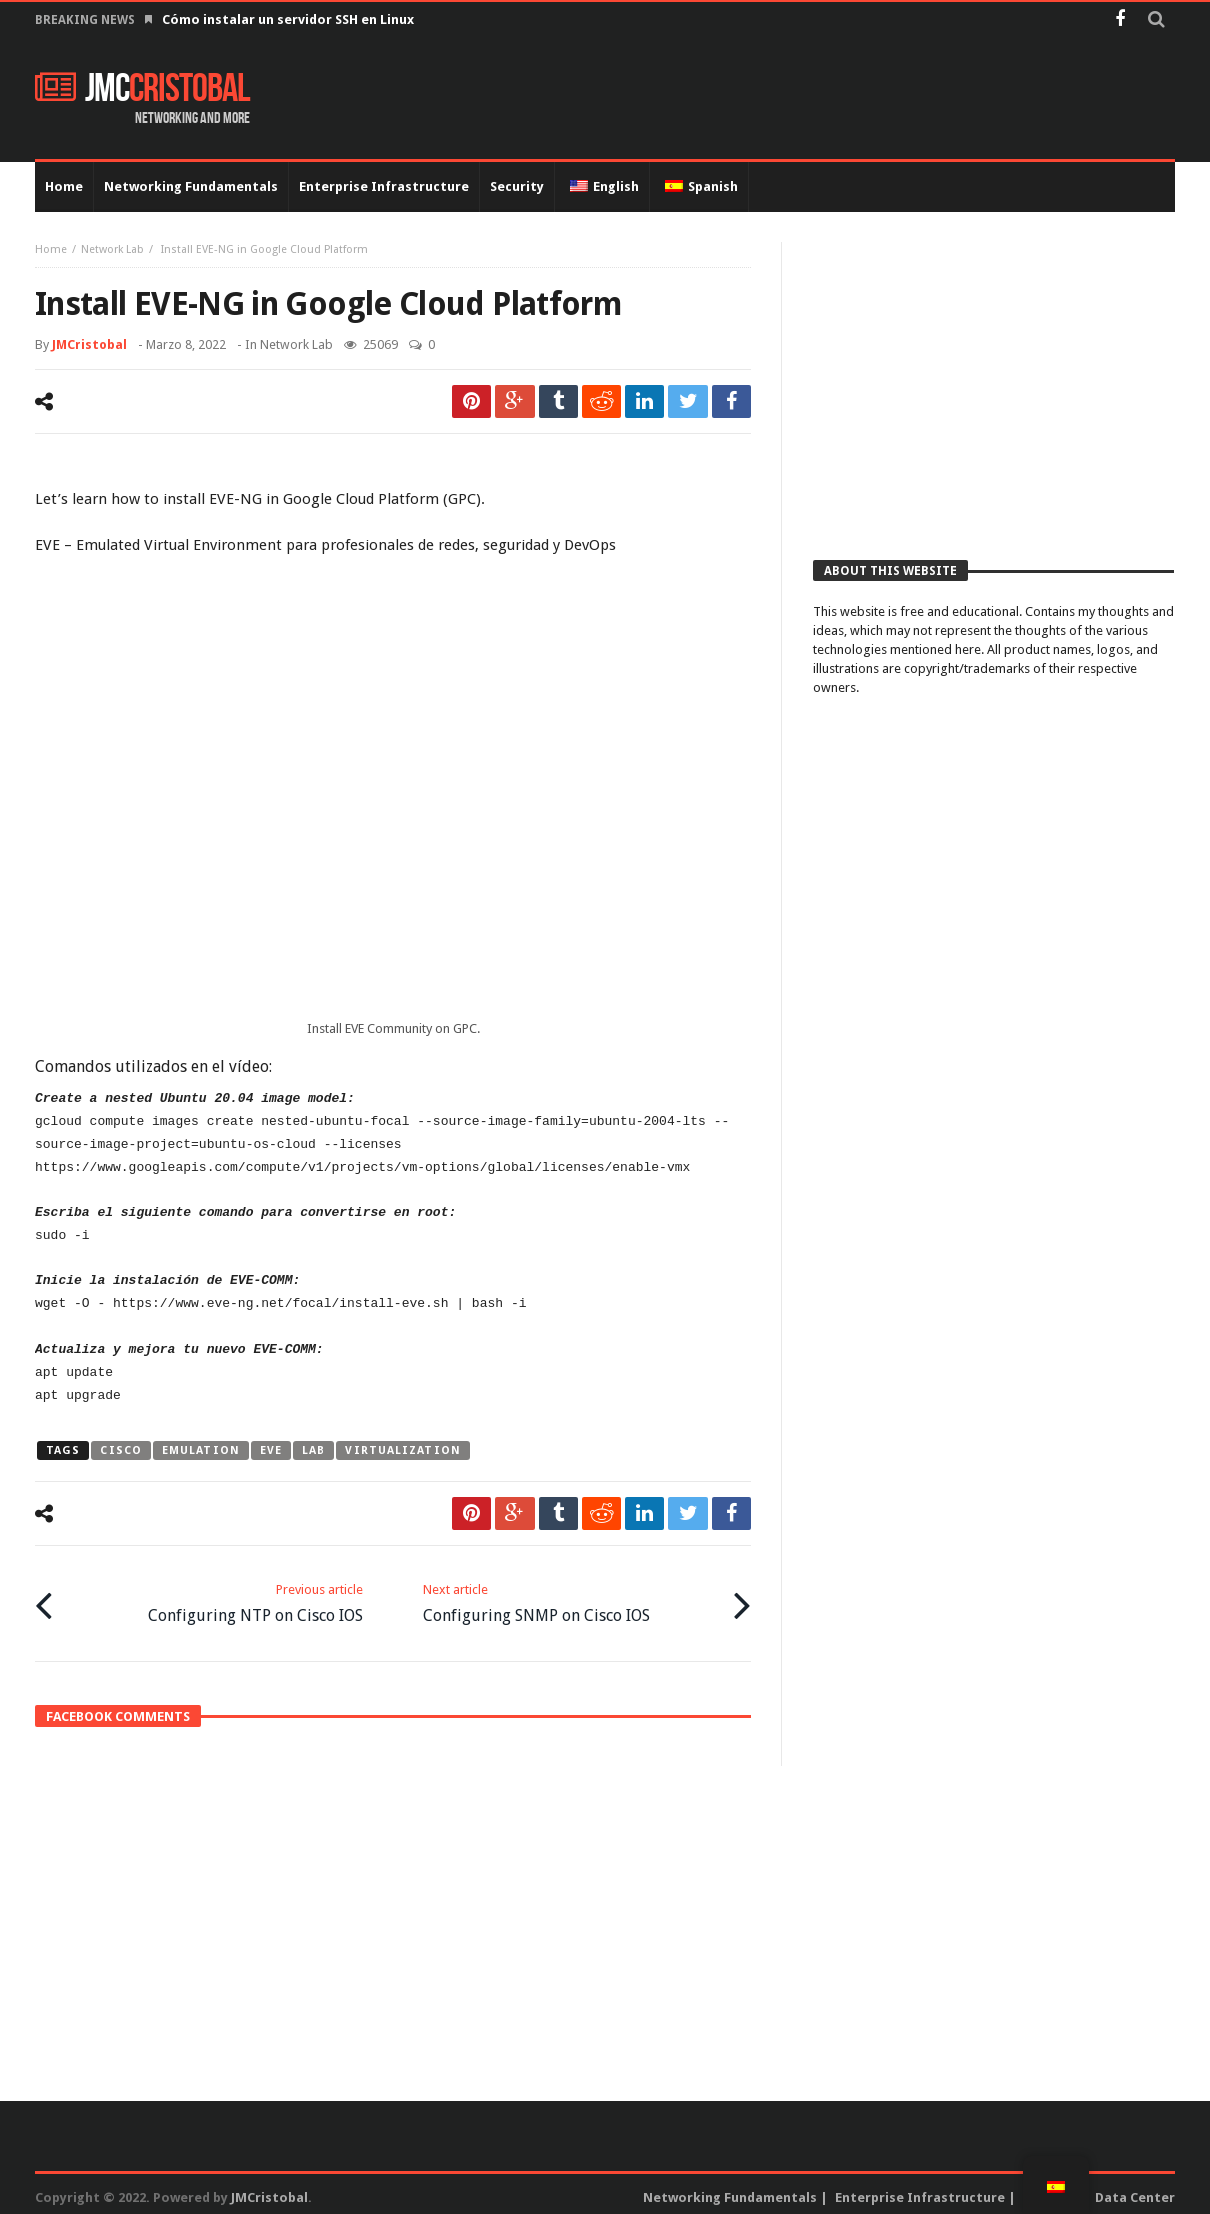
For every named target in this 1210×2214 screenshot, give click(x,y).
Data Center (1135, 2190)
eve (271, 1450)
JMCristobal (89, 344)
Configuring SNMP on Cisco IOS (536, 1598)
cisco (121, 1450)
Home (51, 249)
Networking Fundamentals (730, 2190)
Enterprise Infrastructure (920, 2190)
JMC (142, 89)
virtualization (402, 1450)
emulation (201, 1450)
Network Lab (112, 249)
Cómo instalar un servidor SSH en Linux (289, 19)
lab (313, 1450)
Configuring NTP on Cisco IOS (255, 1598)
